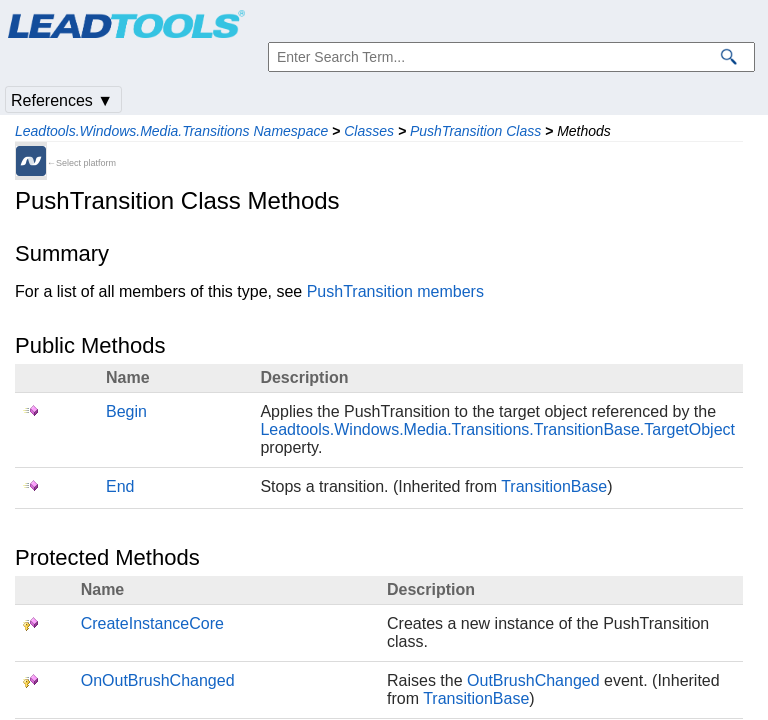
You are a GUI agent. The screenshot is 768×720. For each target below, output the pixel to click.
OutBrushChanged (533, 680)
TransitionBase (554, 486)
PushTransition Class (475, 131)
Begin (126, 411)
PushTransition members (395, 291)
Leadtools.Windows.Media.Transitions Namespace (171, 131)
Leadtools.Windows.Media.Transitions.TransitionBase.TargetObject (497, 429)
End (120, 486)
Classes (369, 131)
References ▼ (62, 100)
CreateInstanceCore (152, 623)
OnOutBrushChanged (158, 680)
